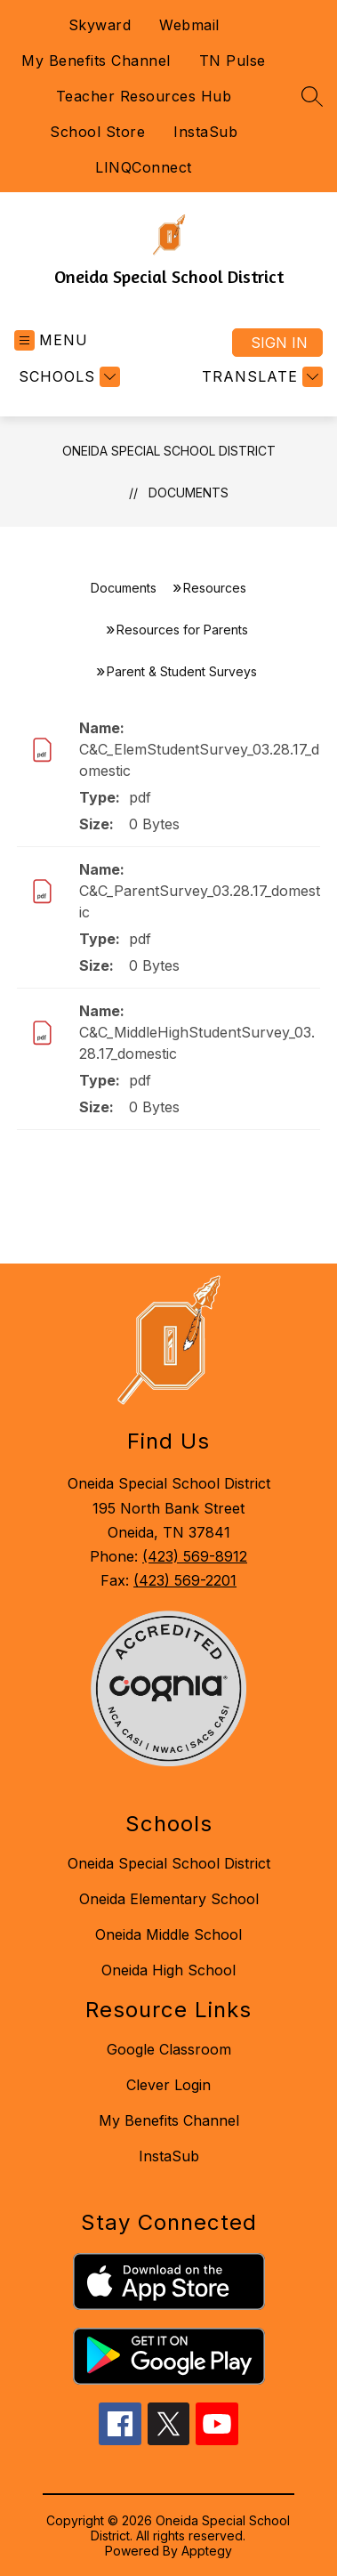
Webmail (189, 25)
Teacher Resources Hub (144, 96)
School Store (97, 132)
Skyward (100, 25)
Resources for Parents (182, 629)
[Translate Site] (260, 377)
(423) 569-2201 (185, 1580)
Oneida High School (168, 1970)
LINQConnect (143, 167)
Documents (188, 492)
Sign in (279, 342)
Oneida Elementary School (169, 1899)
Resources (214, 587)
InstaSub (205, 132)
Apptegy (206, 2550)
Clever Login (168, 2085)
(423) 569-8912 (194, 1556)
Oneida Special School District (169, 450)
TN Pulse (232, 60)
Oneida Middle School (168, 1934)
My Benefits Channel (96, 60)
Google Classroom (169, 2049)
